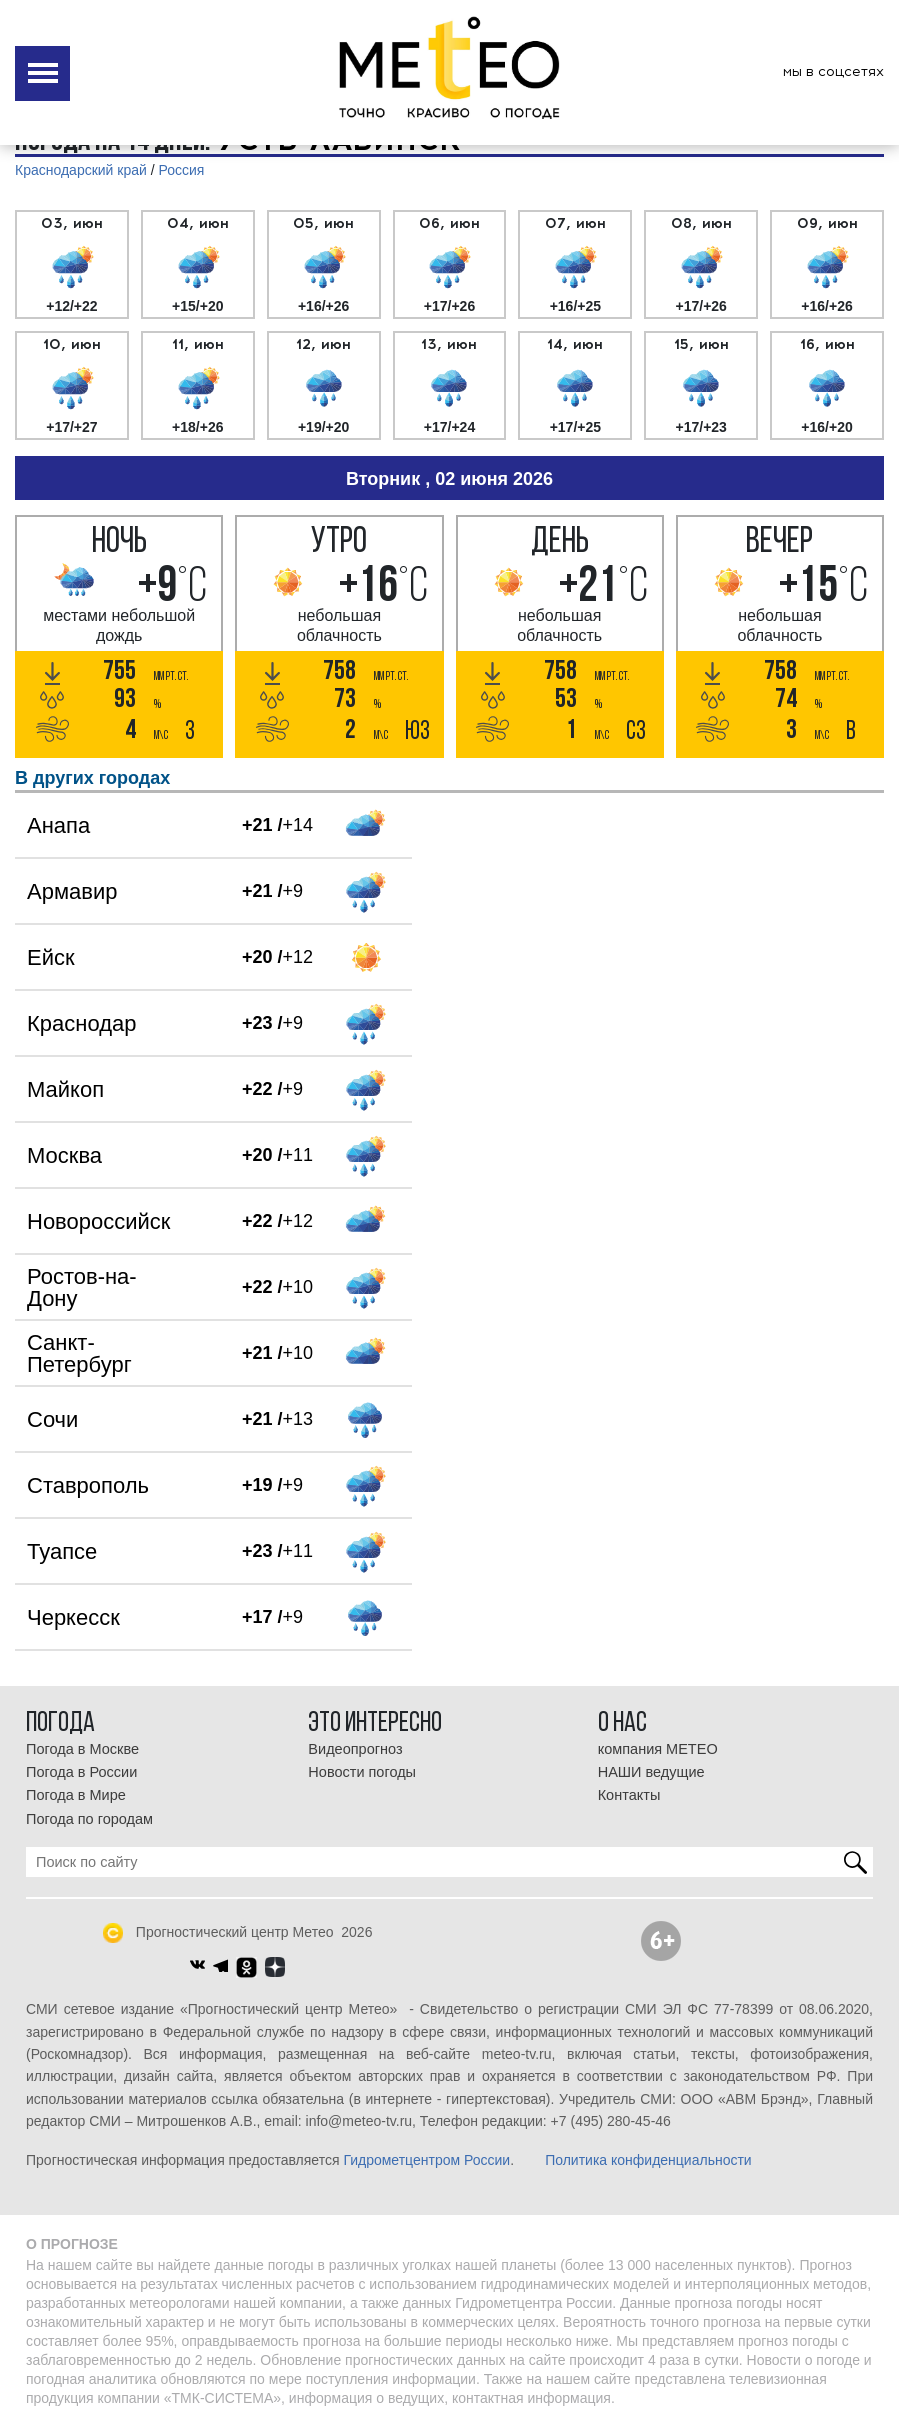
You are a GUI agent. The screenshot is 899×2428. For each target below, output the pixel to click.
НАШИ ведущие (651, 1772)
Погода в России (81, 1772)
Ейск (51, 957)
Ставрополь (88, 1485)
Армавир (72, 891)
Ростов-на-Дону (82, 1287)
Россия (182, 170)
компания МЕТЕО (658, 1749)
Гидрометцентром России (426, 2160)
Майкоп (65, 1089)
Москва (64, 1155)
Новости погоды (362, 1772)
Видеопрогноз (355, 1749)
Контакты (629, 1795)
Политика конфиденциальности (648, 2160)
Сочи (52, 1419)
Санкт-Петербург (79, 1353)
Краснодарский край (81, 170)
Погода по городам (89, 1819)
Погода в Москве (82, 1749)
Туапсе (62, 1551)
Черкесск (73, 1617)
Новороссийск (98, 1221)
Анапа (58, 825)
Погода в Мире (76, 1795)
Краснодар (81, 1023)
